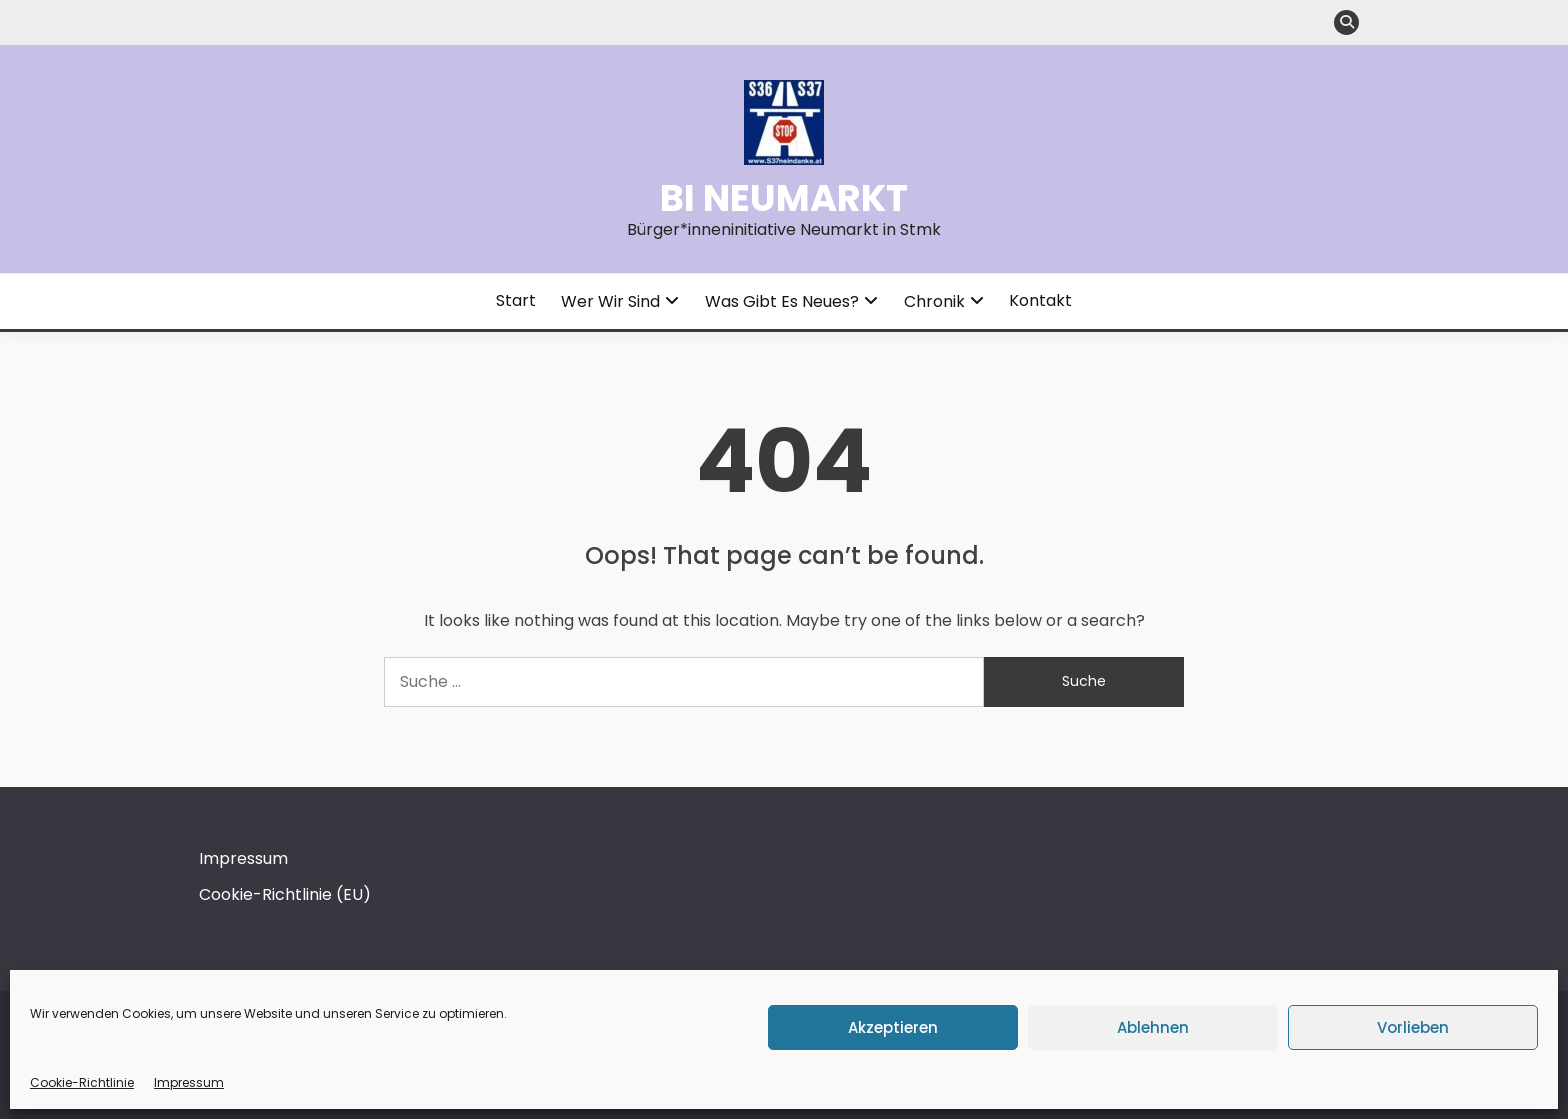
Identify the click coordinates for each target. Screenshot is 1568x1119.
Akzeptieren (893, 1027)
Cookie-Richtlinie (82, 1082)
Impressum (189, 1082)
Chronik (934, 301)
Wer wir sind (610, 301)
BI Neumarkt (784, 198)
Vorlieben (1413, 1027)
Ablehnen (1153, 1027)
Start (516, 300)
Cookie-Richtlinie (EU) (285, 894)
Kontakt (1040, 300)
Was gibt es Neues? (782, 301)
